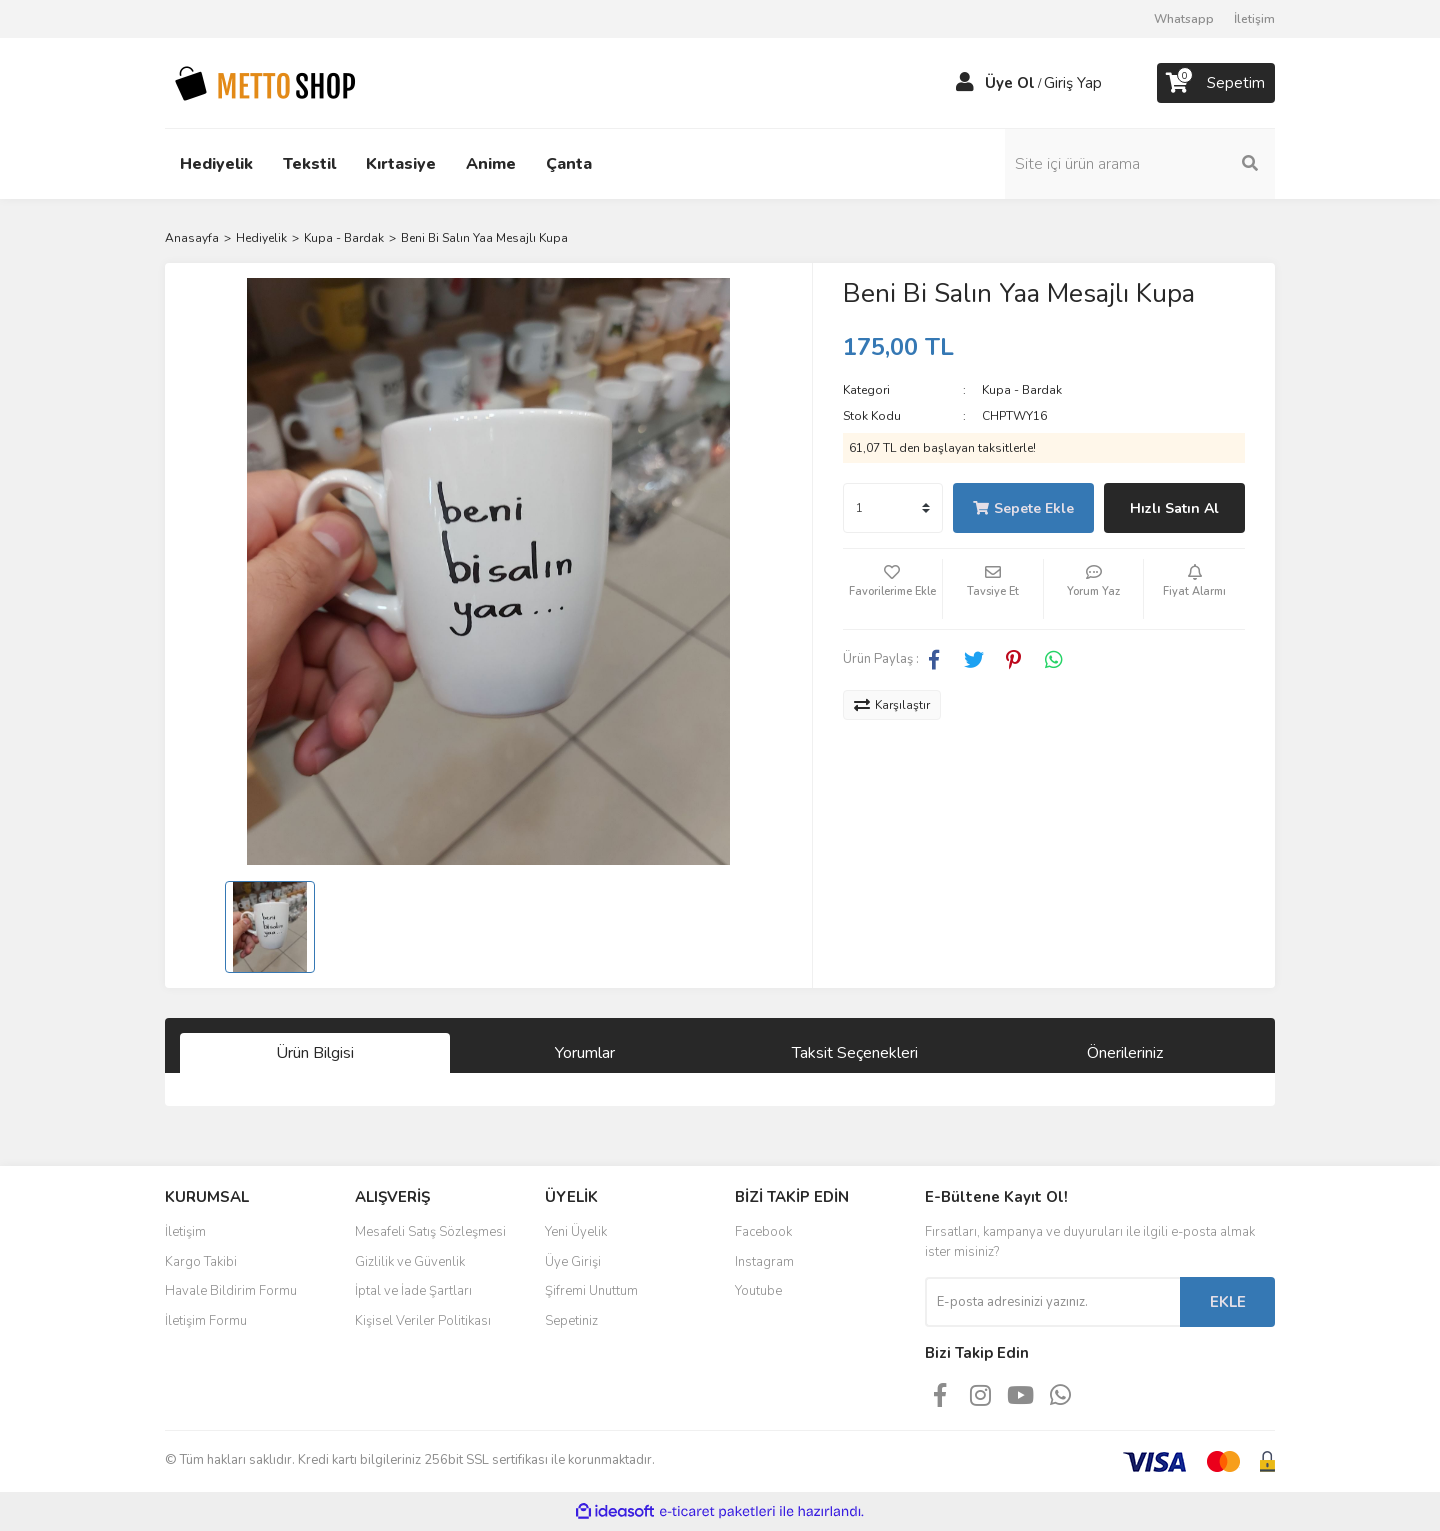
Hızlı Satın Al (1174, 508)
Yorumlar (585, 1053)
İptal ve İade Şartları (413, 1291)
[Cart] (1216, 83)
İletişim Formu (206, 1321)
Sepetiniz (571, 1321)
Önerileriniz (1125, 1053)
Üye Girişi (573, 1262)
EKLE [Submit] (1228, 1302)
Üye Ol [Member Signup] (1010, 83)
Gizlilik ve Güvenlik (410, 1262)
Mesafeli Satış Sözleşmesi (430, 1232)
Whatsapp (1184, 19)
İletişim (1254, 19)
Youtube (758, 1291)
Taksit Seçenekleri (855, 1053)
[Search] (1140, 164)
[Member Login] (965, 83)
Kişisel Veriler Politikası (423, 1321)
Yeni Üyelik (576, 1232)
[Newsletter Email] (1052, 1302)
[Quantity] (893, 508)
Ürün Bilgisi (315, 1053)
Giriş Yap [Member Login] (1073, 83)
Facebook (763, 1232)
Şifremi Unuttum (591, 1291)
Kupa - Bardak (1022, 390)
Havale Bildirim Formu (231, 1291)
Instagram (764, 1262)
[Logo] (265, 82)
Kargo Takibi (201, 1262)
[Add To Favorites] (893, 589)
